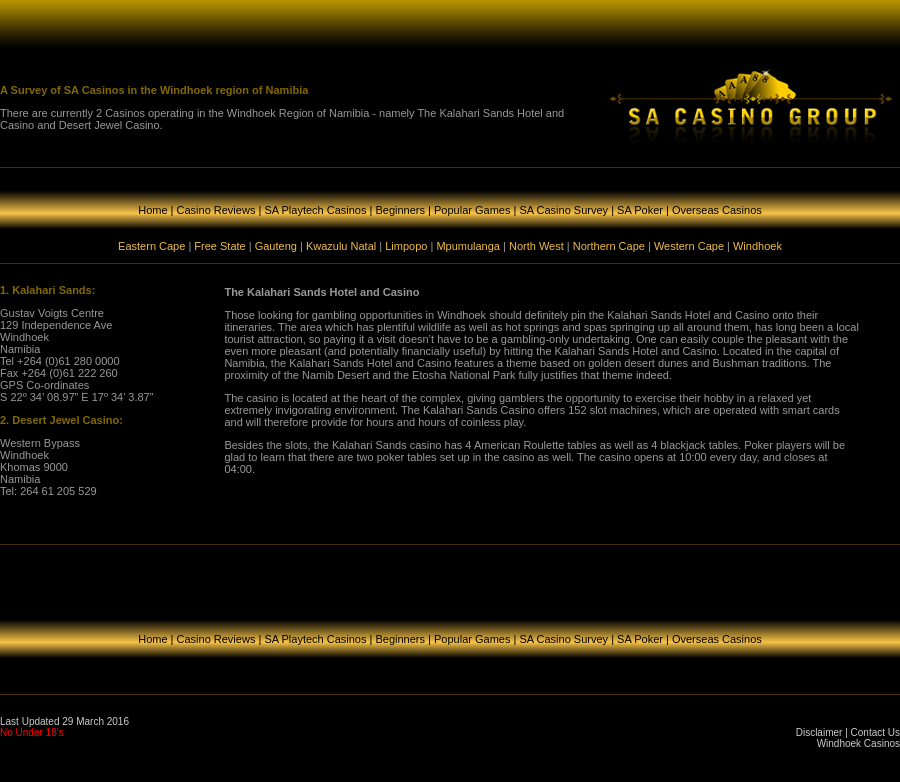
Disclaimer (819, 732)
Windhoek (757, 246)
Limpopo (406, 246)
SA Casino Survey (563, 210)
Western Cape (689, 246)
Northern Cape (609, 246)
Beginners (400, 210)
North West (536, 246)
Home (152, 210)
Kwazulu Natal (341, 246)
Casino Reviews (216, 210)
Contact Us (875, 732)
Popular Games (472, 210)
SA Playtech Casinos (315, 210)
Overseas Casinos (717, 210)
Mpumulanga (468, 246)
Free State (219, 246)
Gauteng (276, 246)
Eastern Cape (151, 246)
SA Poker (640, 210)
